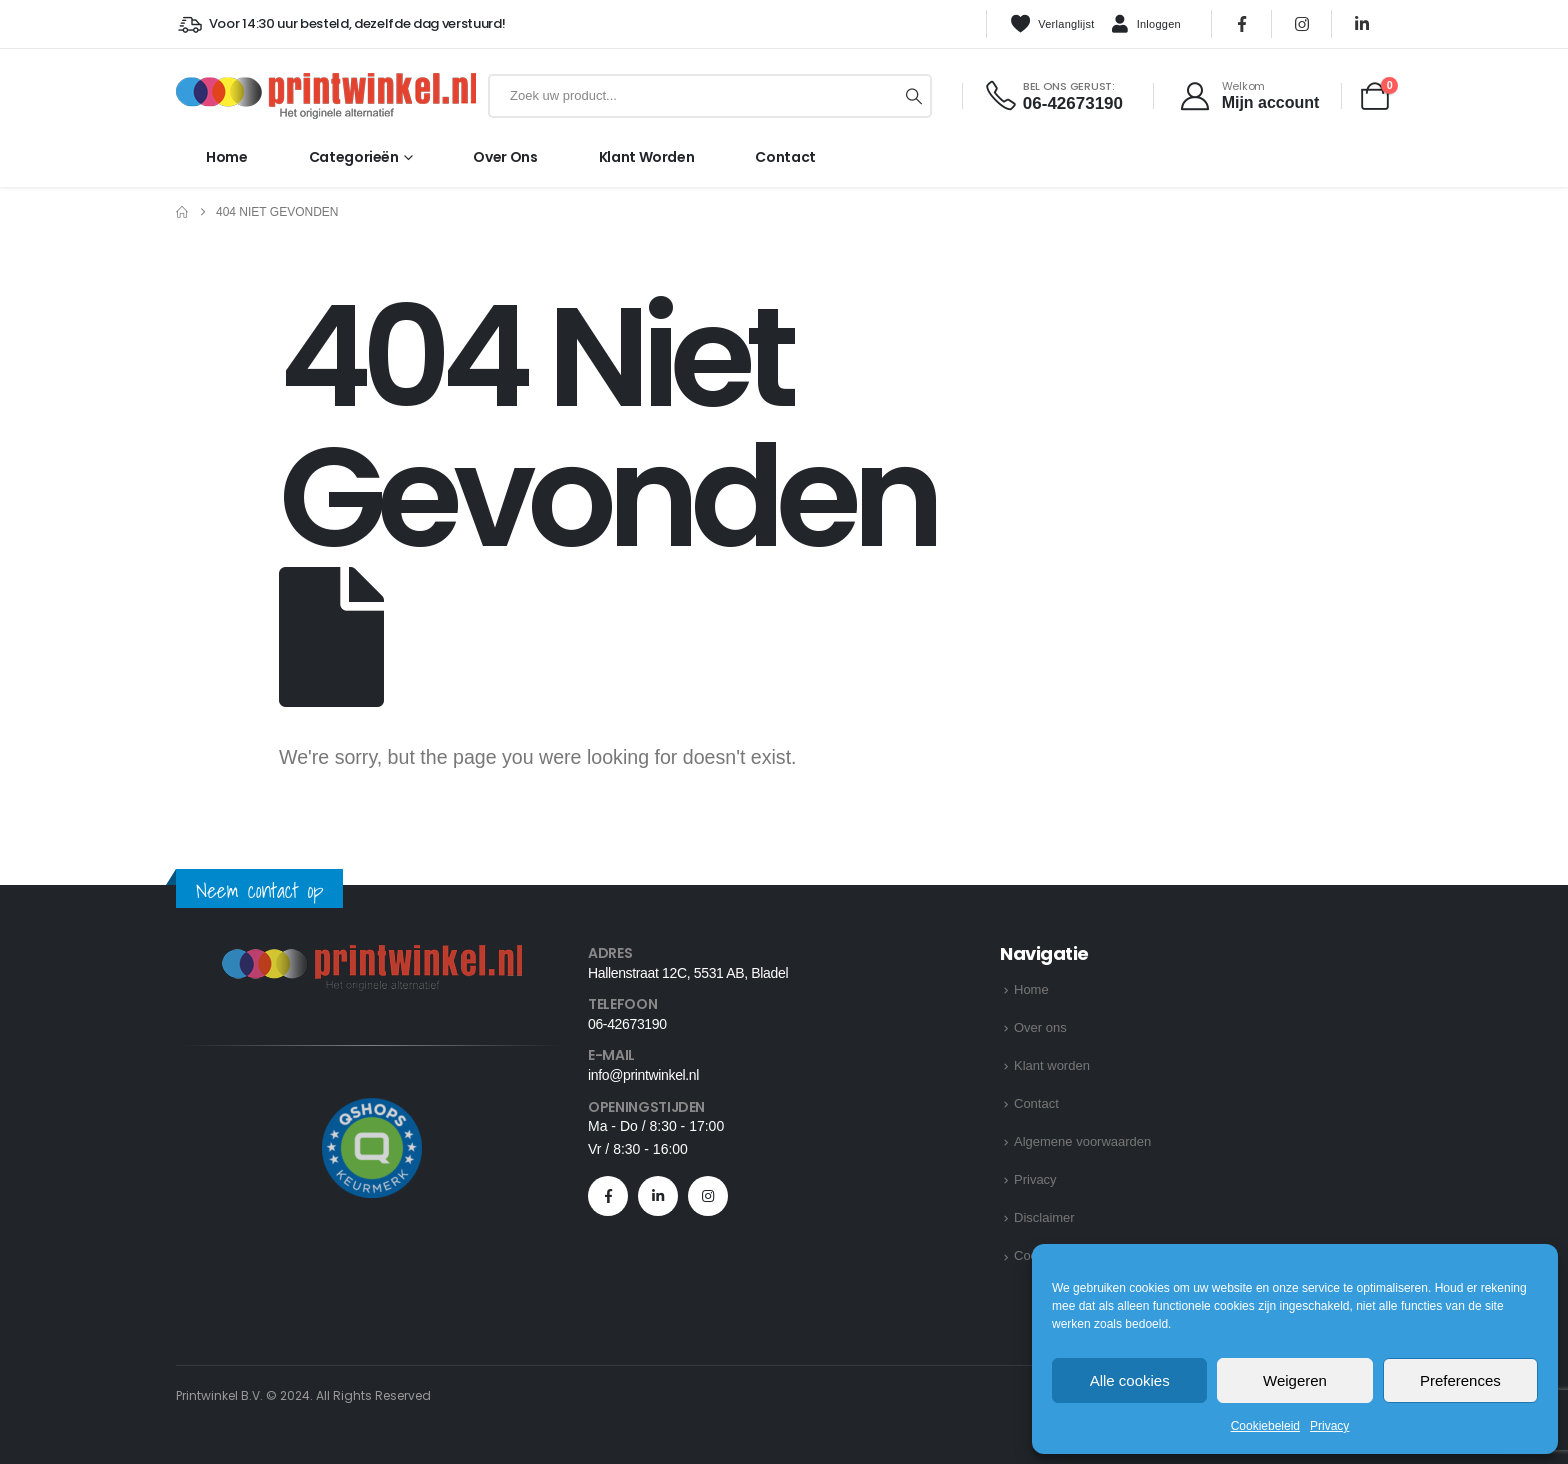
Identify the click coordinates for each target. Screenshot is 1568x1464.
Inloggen (1146, 25)
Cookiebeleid (1265, 1426)
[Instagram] (1302, 24)
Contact (785, 157)
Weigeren (1295, 1380)
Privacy (1329, 1426)
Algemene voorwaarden (1082, 1141)
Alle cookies (1130, 1380)
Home (227, 157)
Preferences (1460, 1380)
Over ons (505, 157)
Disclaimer (1044, 1217)
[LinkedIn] (1362, 24)
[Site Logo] (326, 96)
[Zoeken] (914, 96)
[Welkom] (1248, 96)
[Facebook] (1242, 24)
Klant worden (647, 157)
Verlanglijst (1052, 24)
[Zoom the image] (372, 956)
